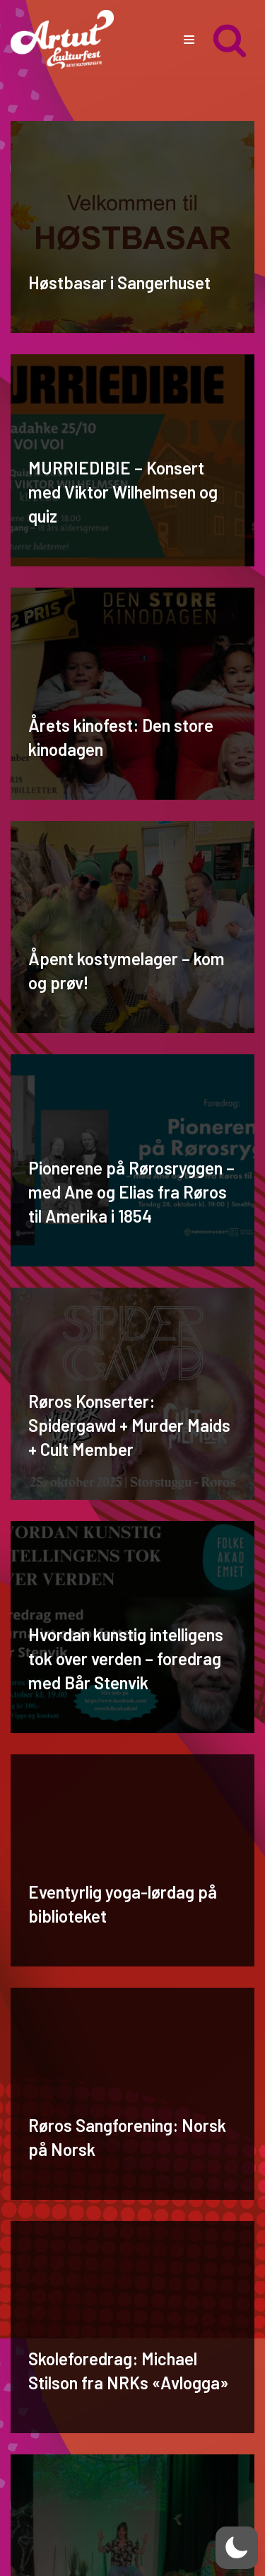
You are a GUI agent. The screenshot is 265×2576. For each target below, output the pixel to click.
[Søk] (229, 39)
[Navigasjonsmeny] (189, 39)
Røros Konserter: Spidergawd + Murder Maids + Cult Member (129, 1425)
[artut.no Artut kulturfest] (62, 39)
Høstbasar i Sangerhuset (119, 282)
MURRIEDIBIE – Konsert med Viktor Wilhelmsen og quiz (123, 491)
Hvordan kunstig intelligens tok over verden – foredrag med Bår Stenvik (125, 1658)
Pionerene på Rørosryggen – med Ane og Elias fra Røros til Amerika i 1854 (131, 1191)
